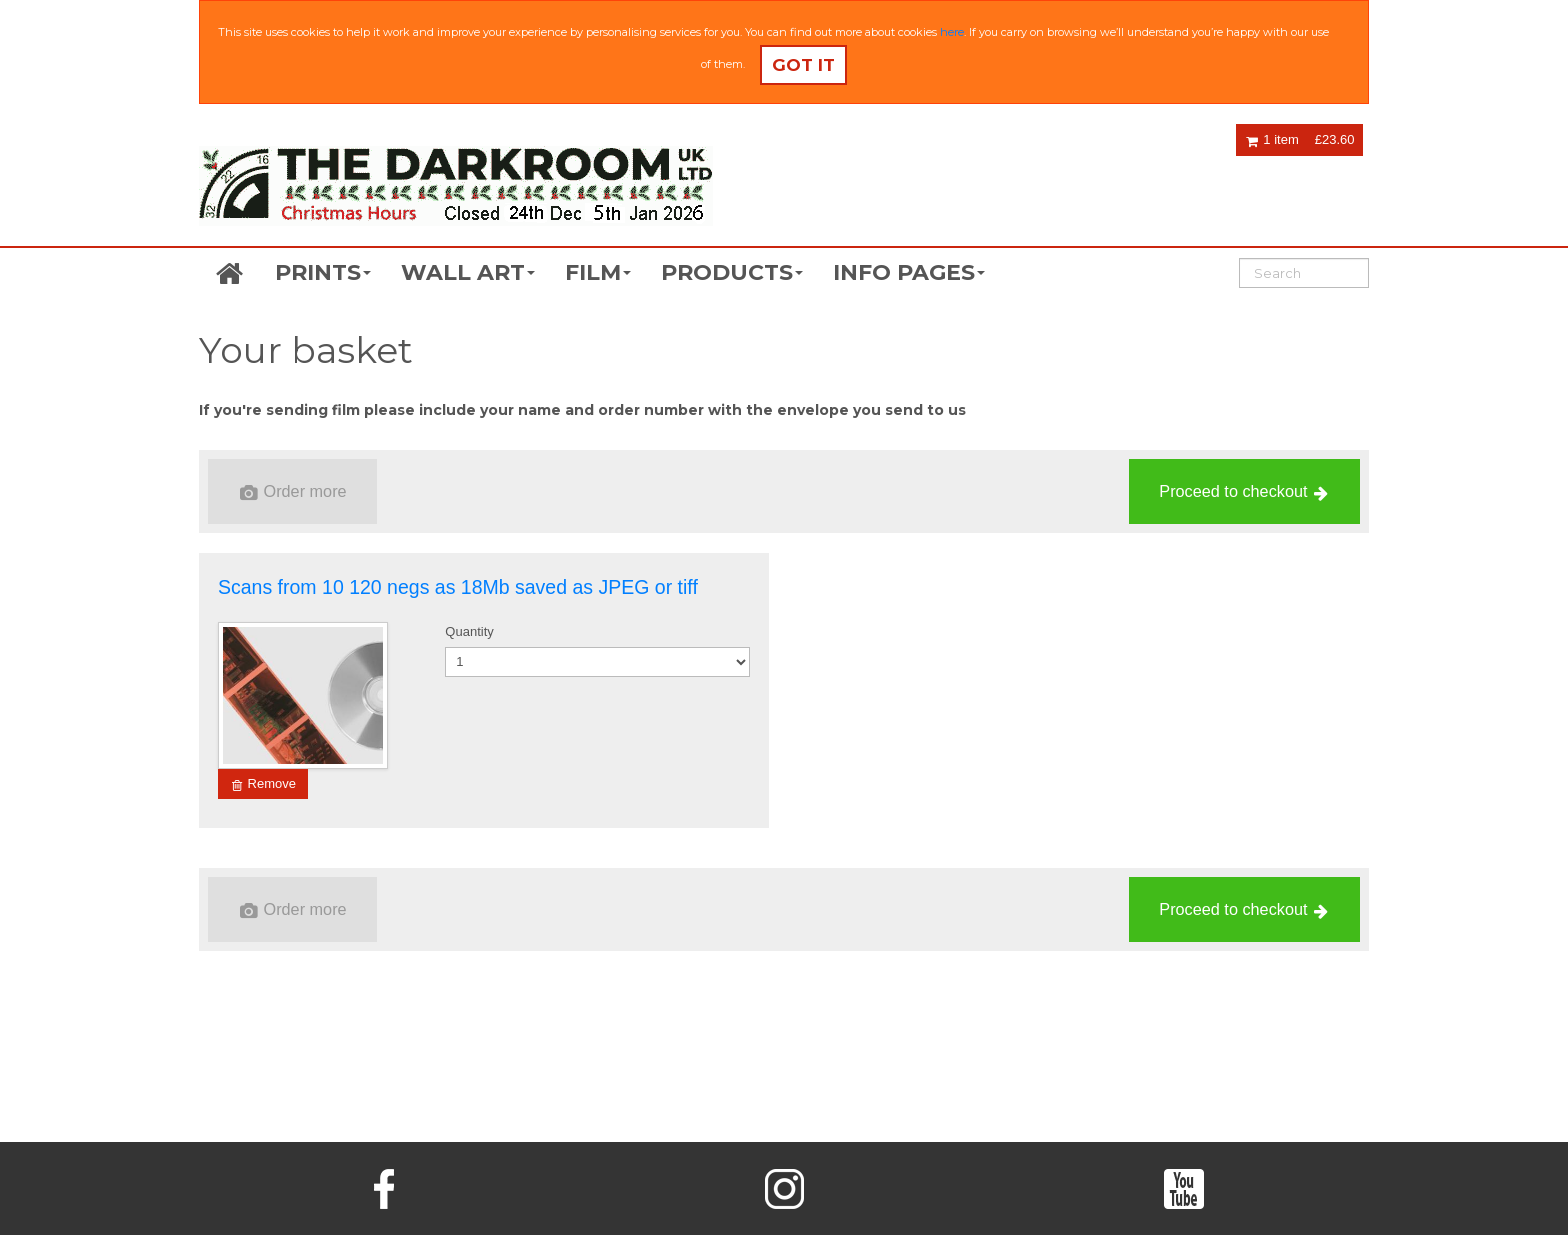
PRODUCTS (732, 272)
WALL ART (468, 272)
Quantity (469, 631)
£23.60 (1335, 139)
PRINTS (323, 272)
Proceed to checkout (1243, 492)
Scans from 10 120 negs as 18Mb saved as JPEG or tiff (458, 587)
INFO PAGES (909, 272)
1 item (1272, 139)
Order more (293, 492)
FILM (598, 272)
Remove (264, 784)
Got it (803, 65)
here (952, 32)
